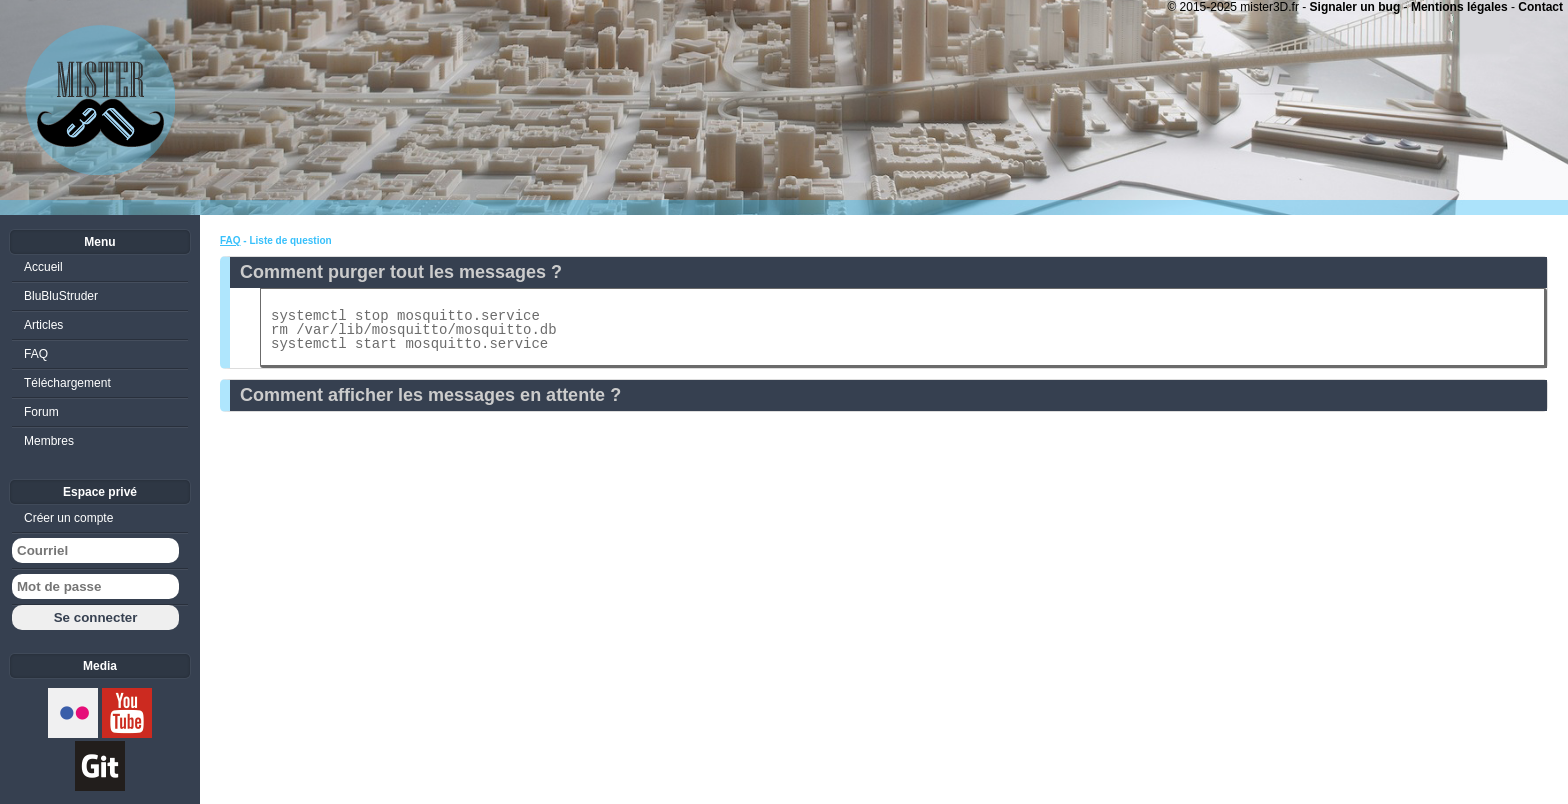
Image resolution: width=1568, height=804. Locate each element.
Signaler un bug (1355, 7)
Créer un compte (68, 518)
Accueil (43, 267)
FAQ (230, 240)
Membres (49, 441)
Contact (1540, 7)
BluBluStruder (61, 296)
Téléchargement (67, 383)
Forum (41, 412)
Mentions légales (1459, 7)
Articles (43, 325)
